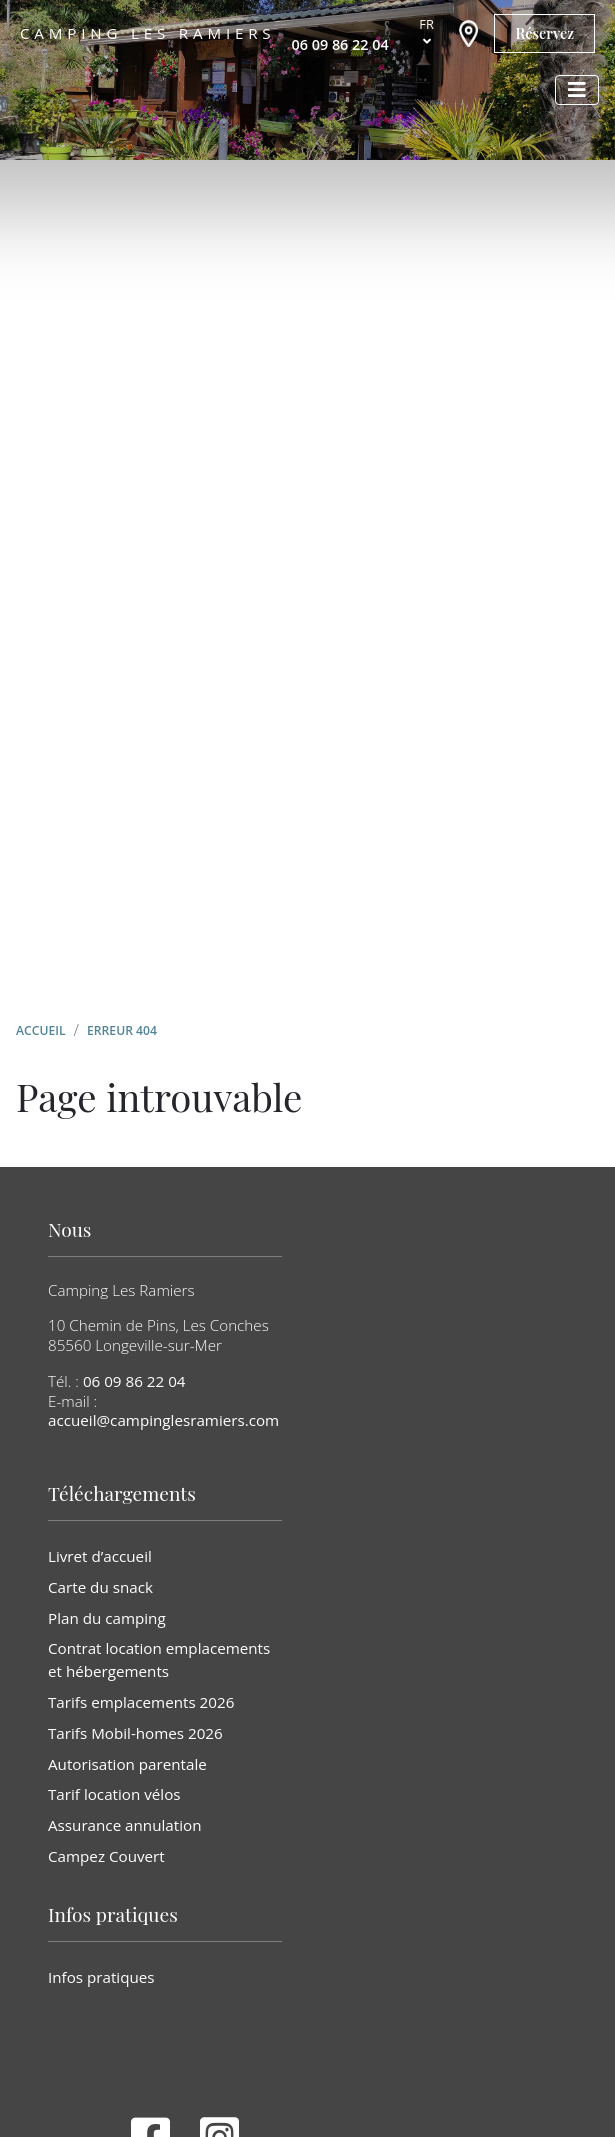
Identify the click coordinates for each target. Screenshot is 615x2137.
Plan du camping (107, 1618)
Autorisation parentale (127, 1764)
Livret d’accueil (100, 1556)
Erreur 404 (122, 1030)
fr (426, 24)
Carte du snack (100, 1587)
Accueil (41, 1030)
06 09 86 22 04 (134, 1381)
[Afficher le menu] (577, 90)
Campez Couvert (106, 1856)
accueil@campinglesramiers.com (163, 1420)
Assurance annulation (124, 1825)
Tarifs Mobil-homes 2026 (135, 1733)
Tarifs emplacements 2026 (141, 1702)
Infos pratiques (101, 1977)
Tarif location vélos (114, 1794)
